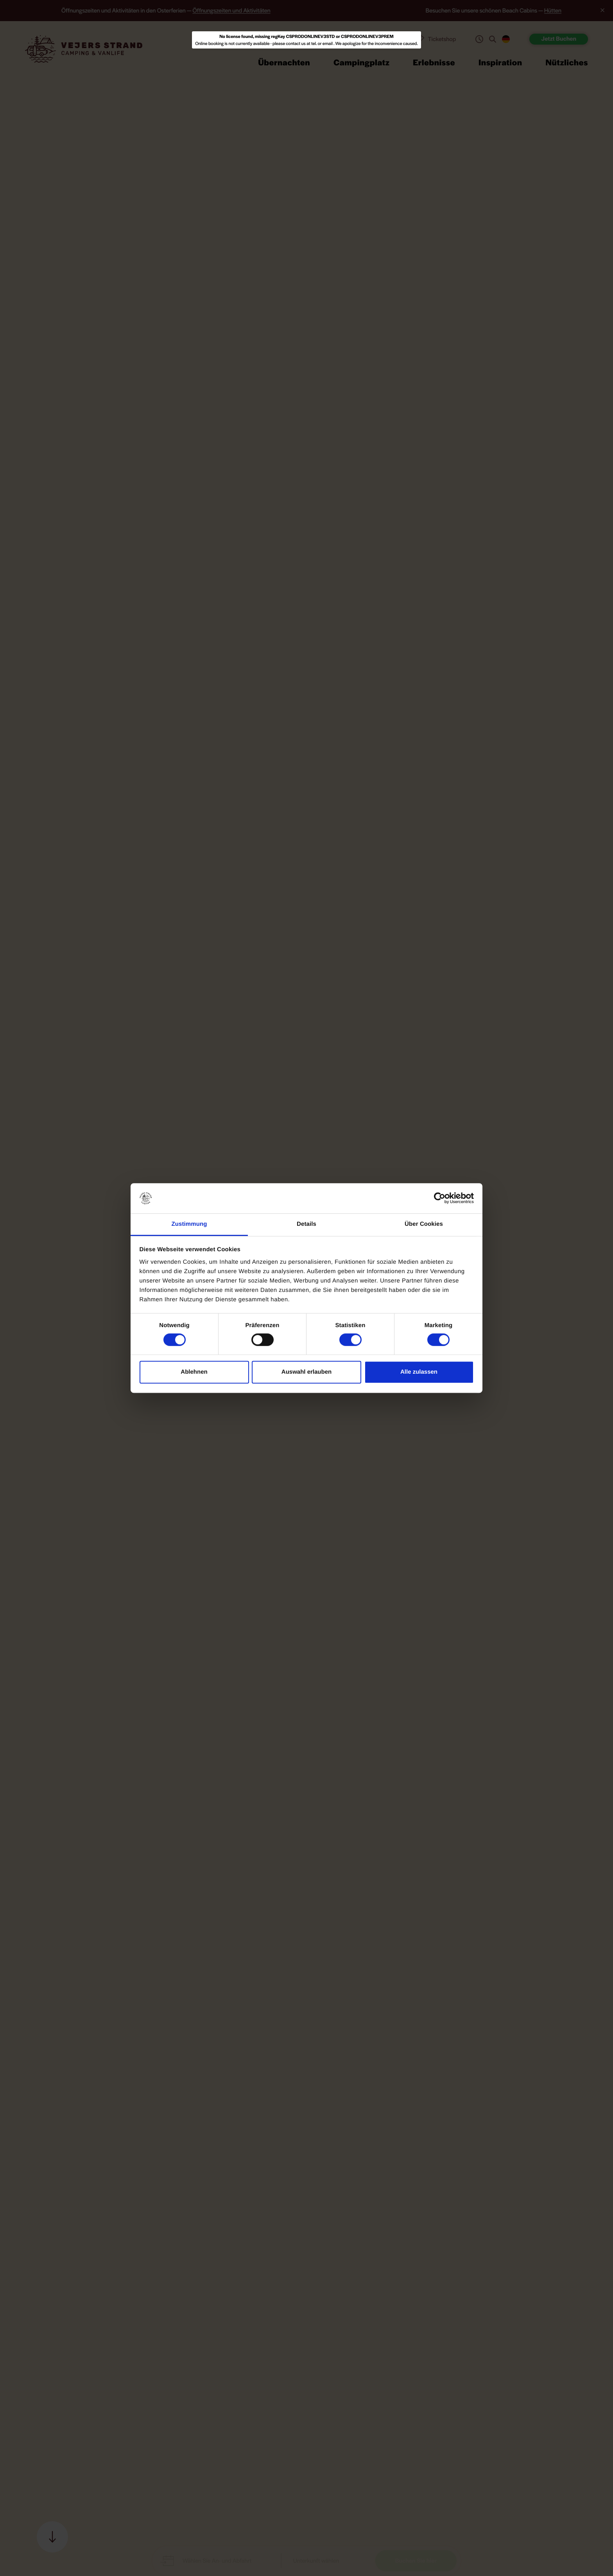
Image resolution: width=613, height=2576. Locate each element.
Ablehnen (194, 1372)
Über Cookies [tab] (424, 1224)
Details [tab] (306, 1224)
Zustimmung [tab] (189, 1224)
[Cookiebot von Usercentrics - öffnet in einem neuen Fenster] (439, 1198)
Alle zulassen (418, 1372)
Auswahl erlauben (306, 1372)
